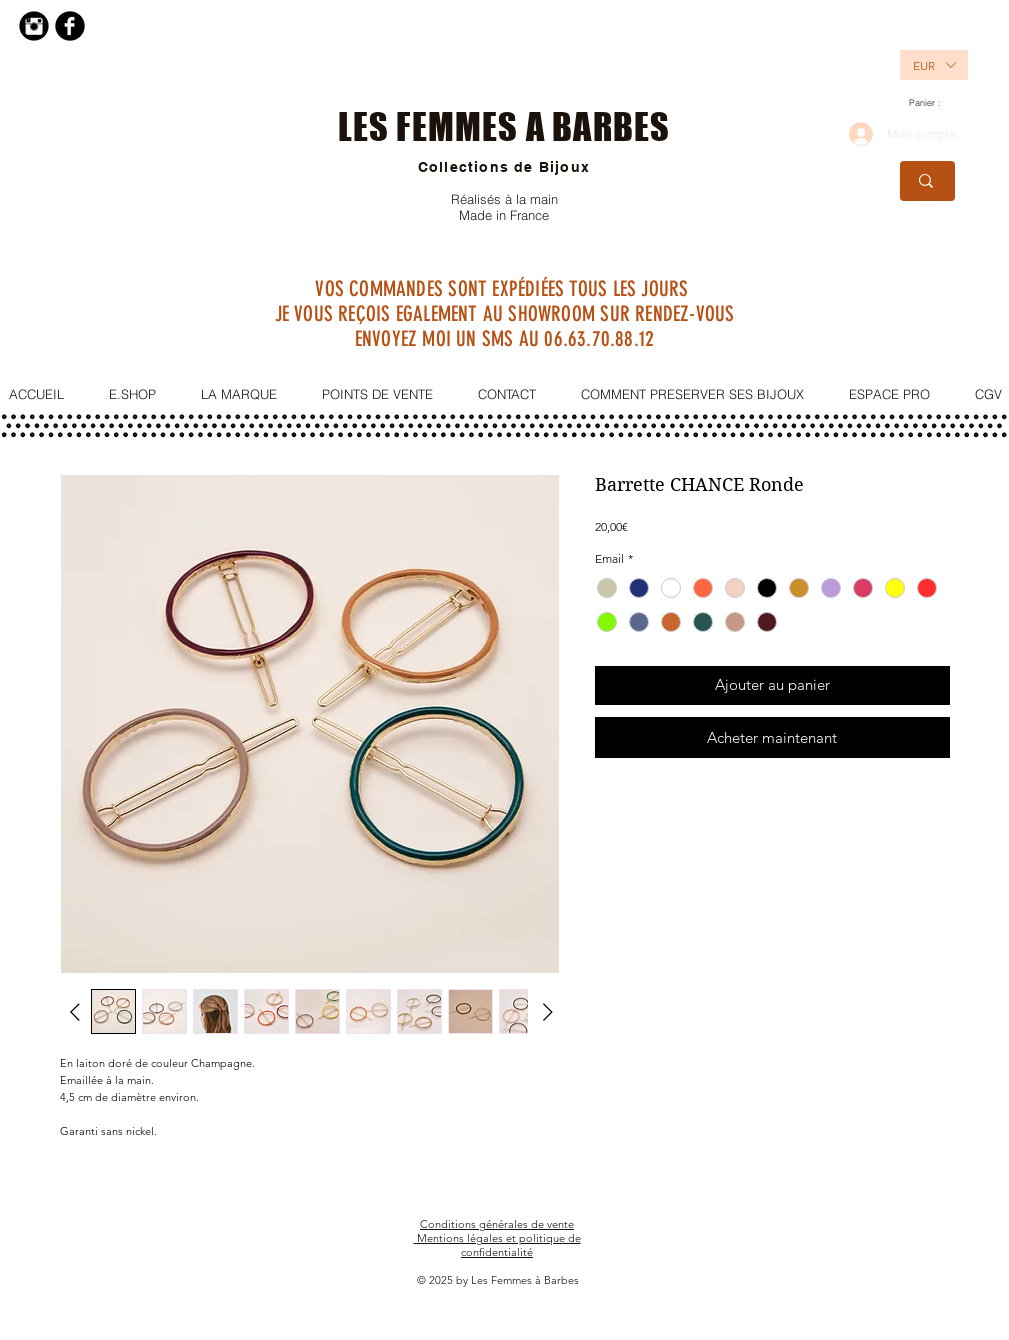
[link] (932, 103)
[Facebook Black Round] (70, 26)
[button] (923, 65)
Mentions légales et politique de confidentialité (499, 1245)
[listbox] (934, 65)
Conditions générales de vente (497, 1224)
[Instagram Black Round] (34, 26)
